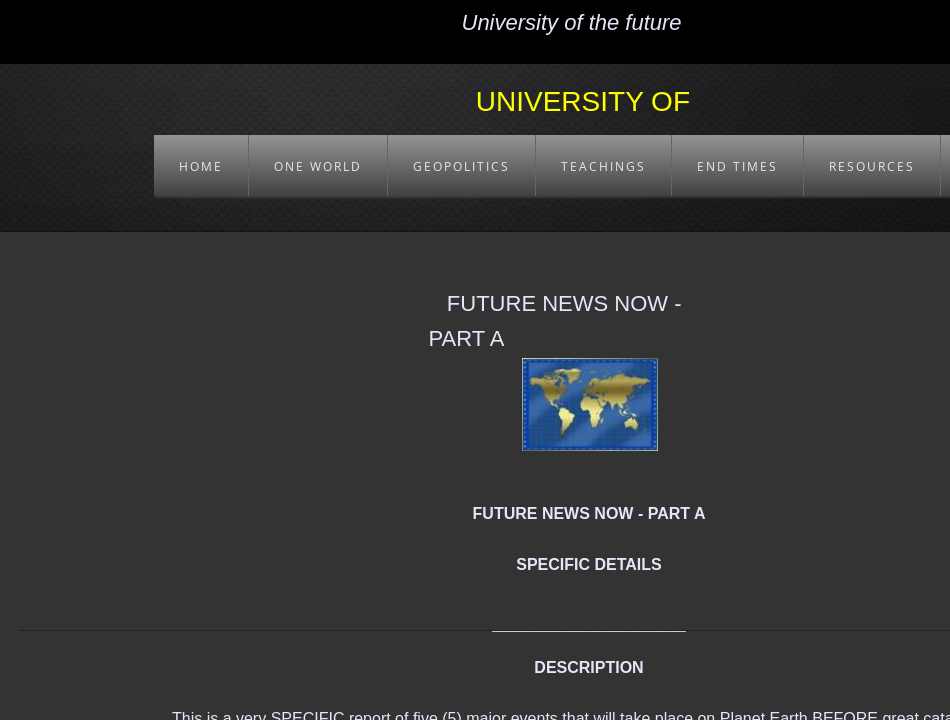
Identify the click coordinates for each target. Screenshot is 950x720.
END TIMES (737, 166)
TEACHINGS (603, 166)
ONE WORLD (318, 166)
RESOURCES (872, 166)
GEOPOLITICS (461, 166)
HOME (201, 166)
